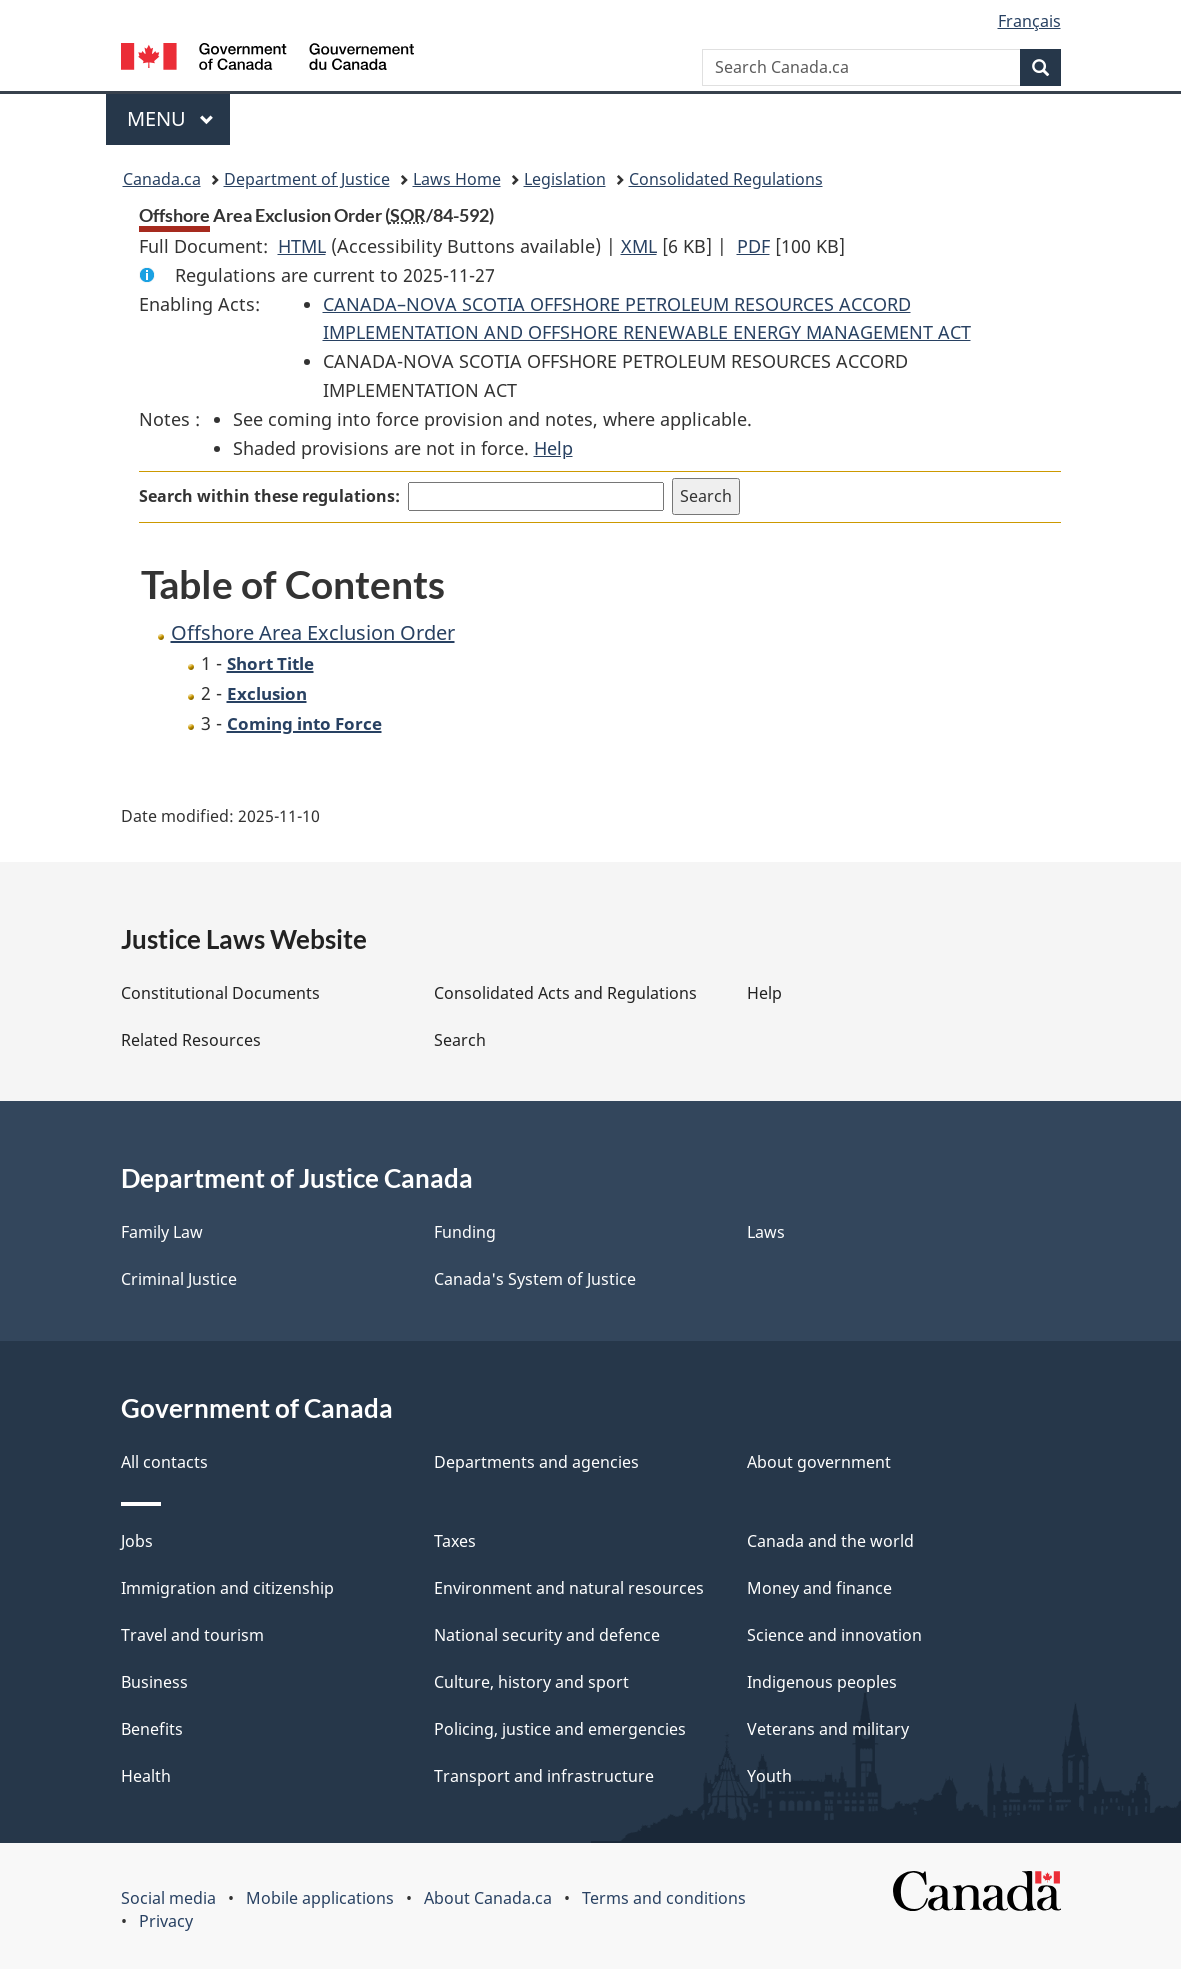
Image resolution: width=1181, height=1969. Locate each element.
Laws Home (457, 179)
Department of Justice (307, 179)
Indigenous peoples (822, 1682)
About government (819, 1462)
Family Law (162, 1232)
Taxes (455, 1541)
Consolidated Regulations (726, 179)
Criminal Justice (179, 1279)
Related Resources (191, 1040)
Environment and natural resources (569, 1588)
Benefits (152, 1729)
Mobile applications (320, 1898)
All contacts (164, 1462)
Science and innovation (834, 1635)
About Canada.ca (488, 1898)
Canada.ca (162, 179)
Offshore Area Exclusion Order (313, 632)
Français (1029, 21)
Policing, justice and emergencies (560, 1729)
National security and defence (547, 1635)
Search (460, 1040)
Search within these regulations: (269, 496)
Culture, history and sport (531, 1682)
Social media (168, 1898)
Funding (465, 1232)
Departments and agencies (536, 1462)
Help (553, 448)
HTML (302, 246)
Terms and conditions (664, 1898)
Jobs (137, 1541)
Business (154, 1682)
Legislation (565, 179)
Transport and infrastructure (544, 1776)
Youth (769, 1776)
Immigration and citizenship (227, 1588)
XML (639, 246)
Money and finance (819, 1588)
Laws (766, 1232)
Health (146, 1776)
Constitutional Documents (220, 993)
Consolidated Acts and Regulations (565, 993)
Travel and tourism (192, 1635)
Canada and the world (830, 1541)
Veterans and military (828, 1729)
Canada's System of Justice (535, 1279)
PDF (753, 246)
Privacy (166, 1921)
